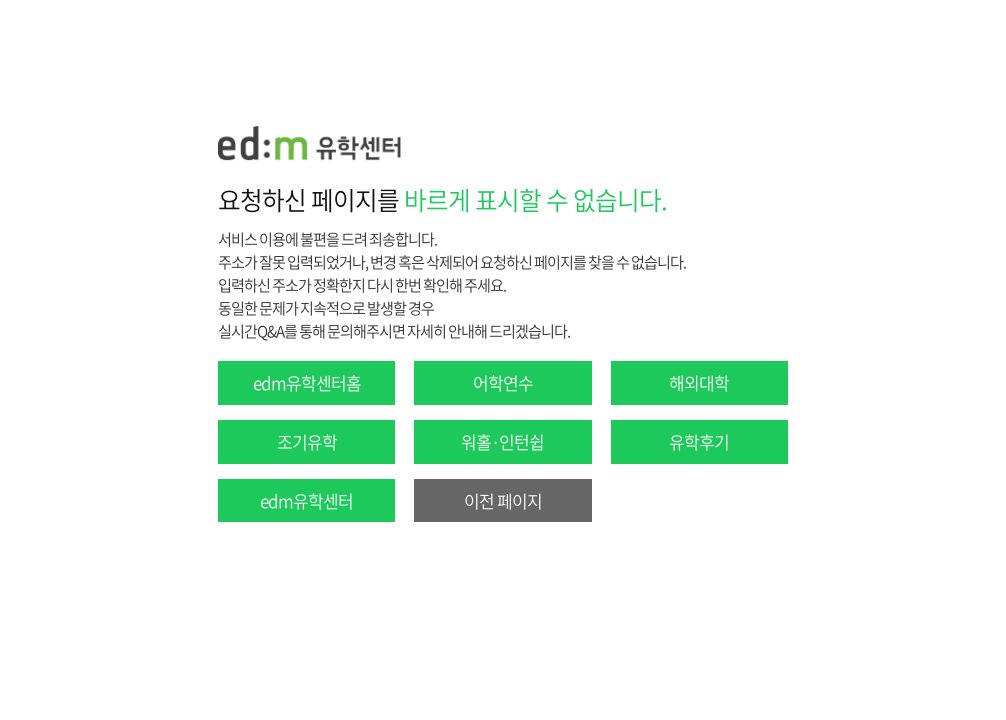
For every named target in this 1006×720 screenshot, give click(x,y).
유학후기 (699, 441)
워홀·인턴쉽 (502, 441)
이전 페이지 (503, 500)
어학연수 (503, 382)
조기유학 (307, 441)
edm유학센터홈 (307, 382)
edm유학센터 (306, 500)
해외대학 (699, 382)
